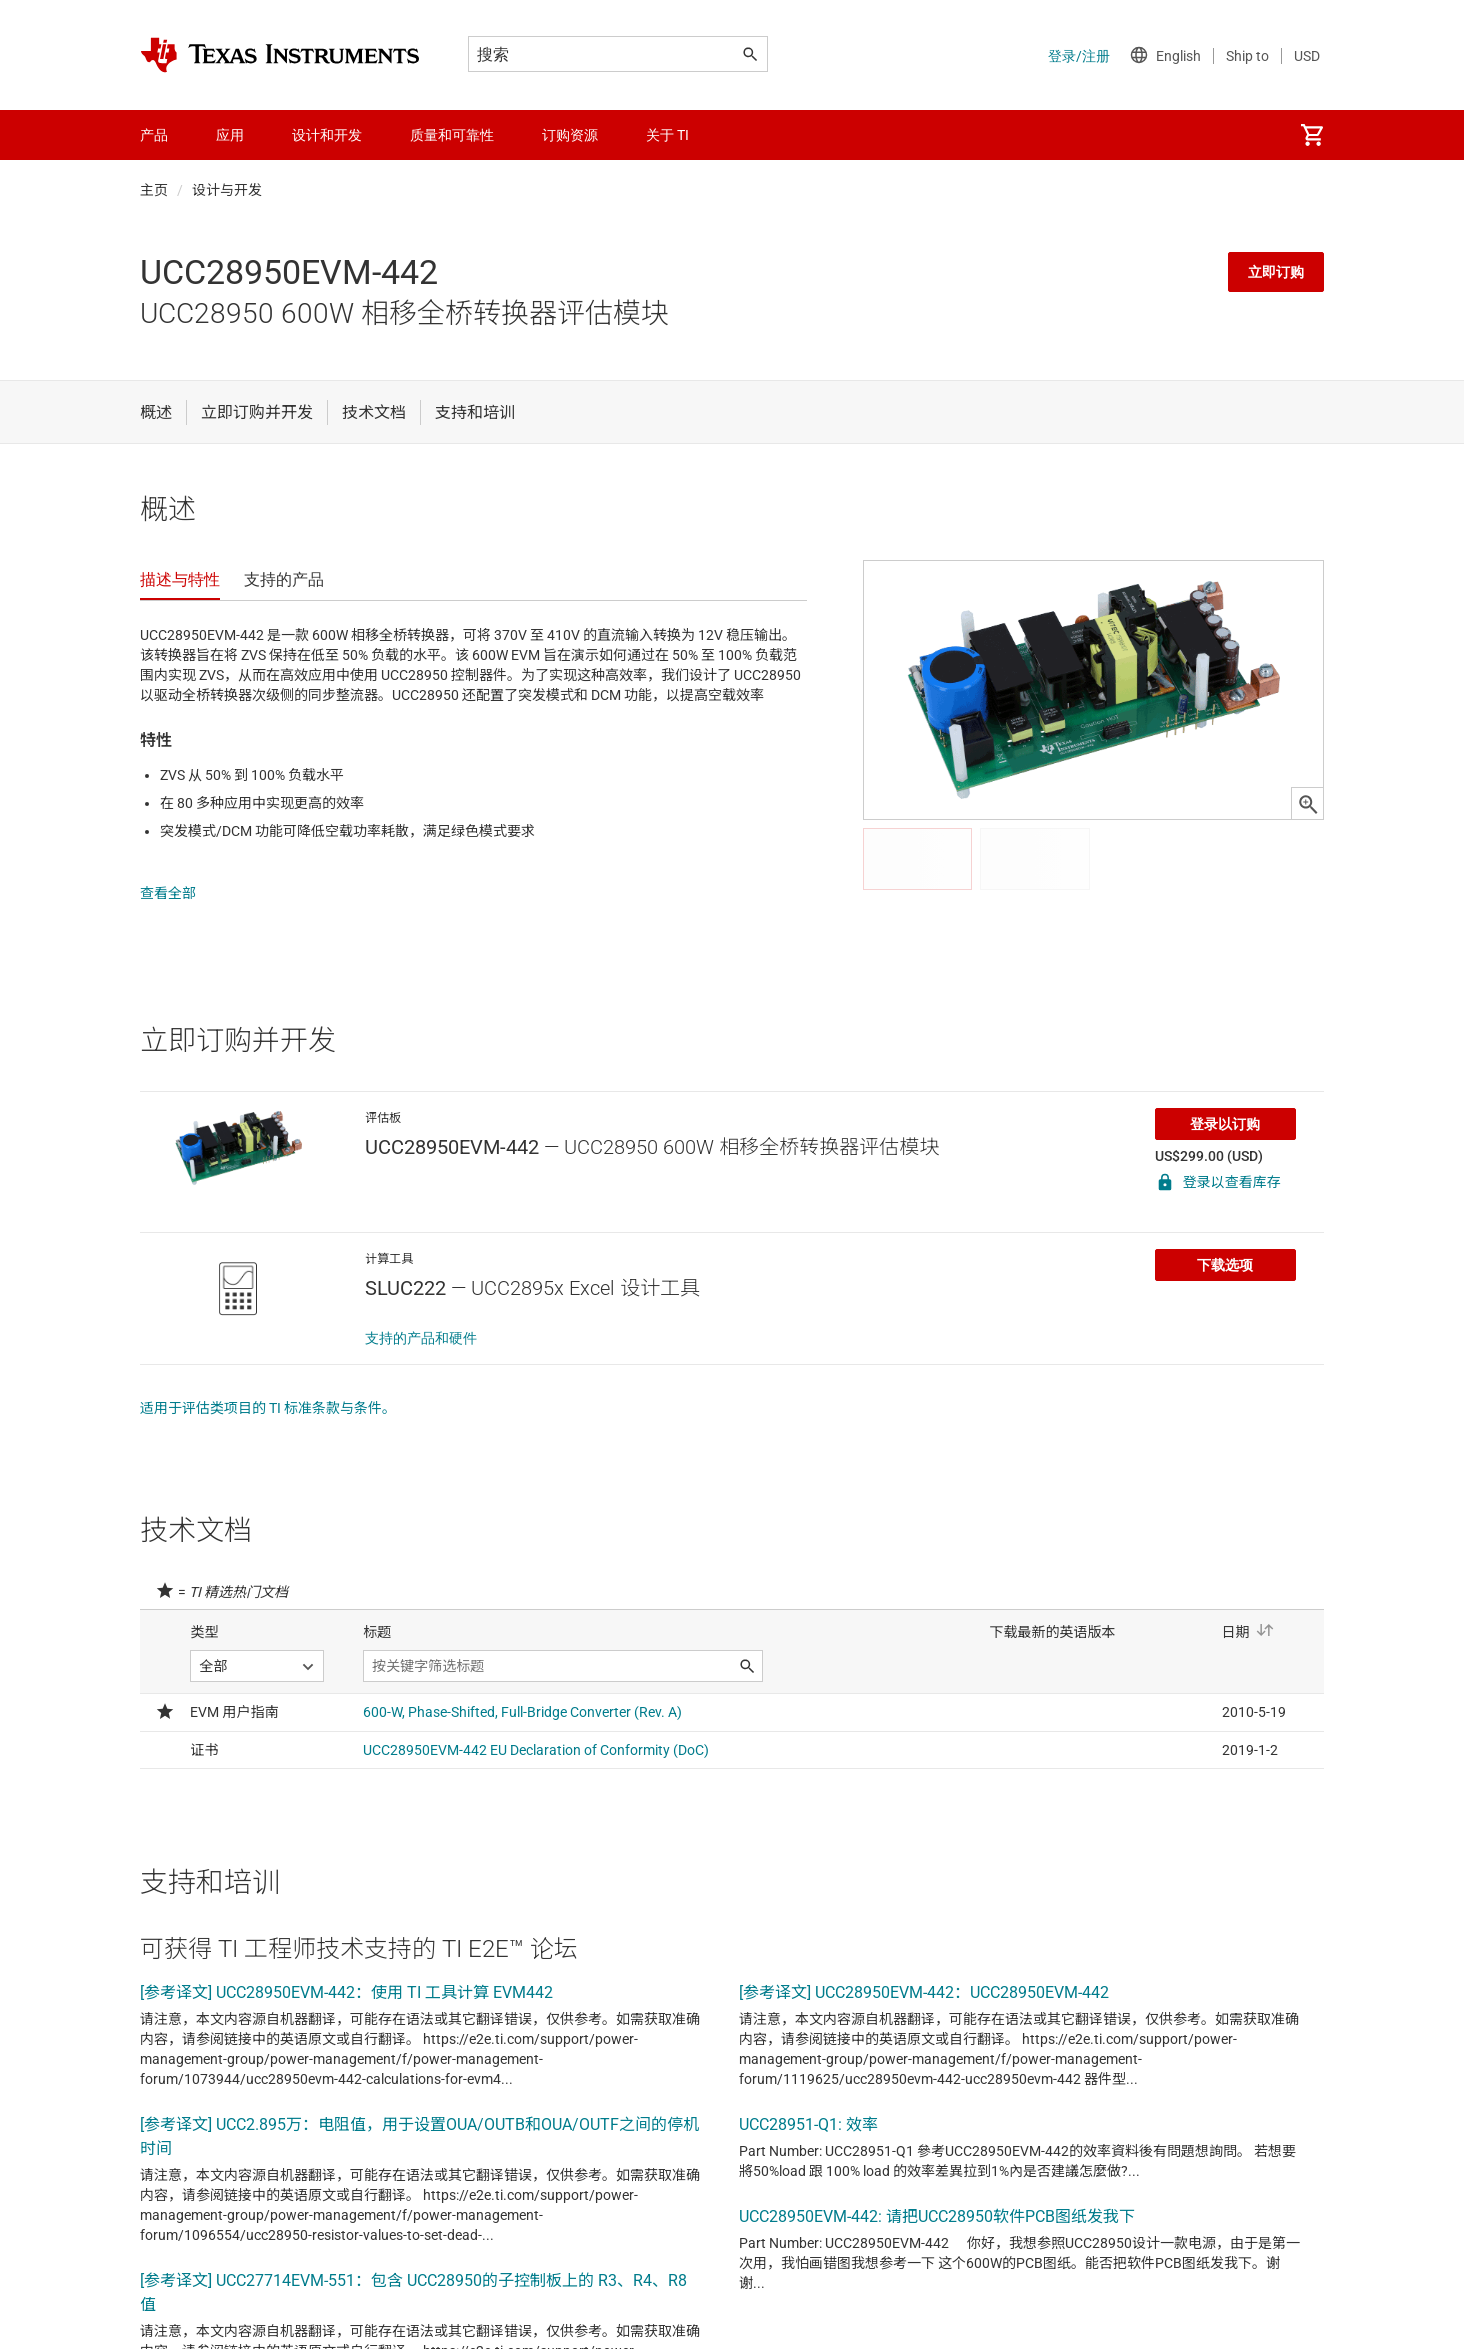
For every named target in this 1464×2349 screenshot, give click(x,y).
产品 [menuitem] (154, 135)
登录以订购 (1225, 1104)
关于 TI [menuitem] (667, 135)
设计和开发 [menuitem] (327, 135)
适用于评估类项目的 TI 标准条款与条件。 (268, 1388)
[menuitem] (1312, 135)
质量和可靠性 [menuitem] (452, 135)
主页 (154, 190)
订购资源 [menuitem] (570, 135)
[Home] (280, 55)
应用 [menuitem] (230, 135)
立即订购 (1276, 272)
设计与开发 (227, 190)
